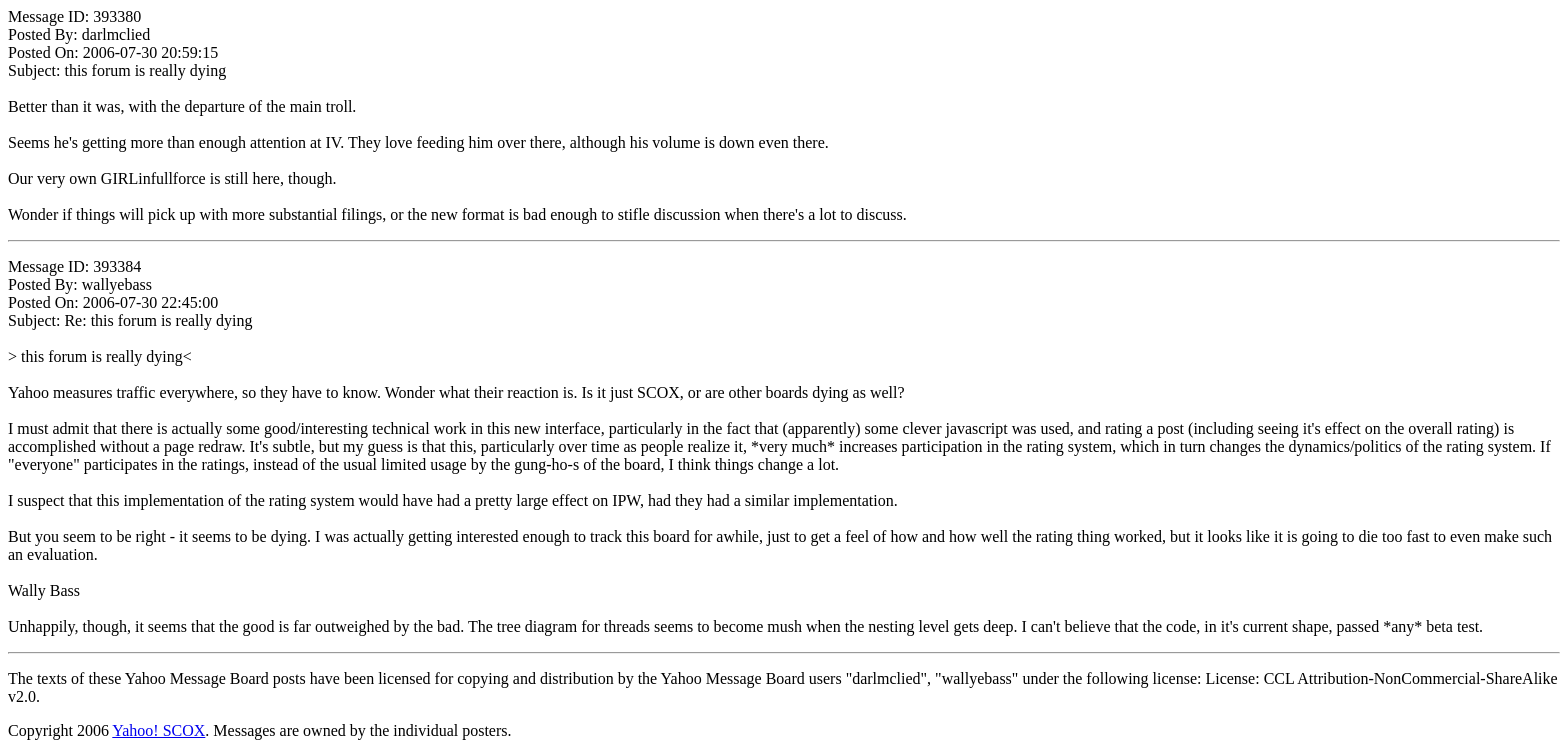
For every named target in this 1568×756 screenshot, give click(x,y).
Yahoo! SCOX (158, 730)
